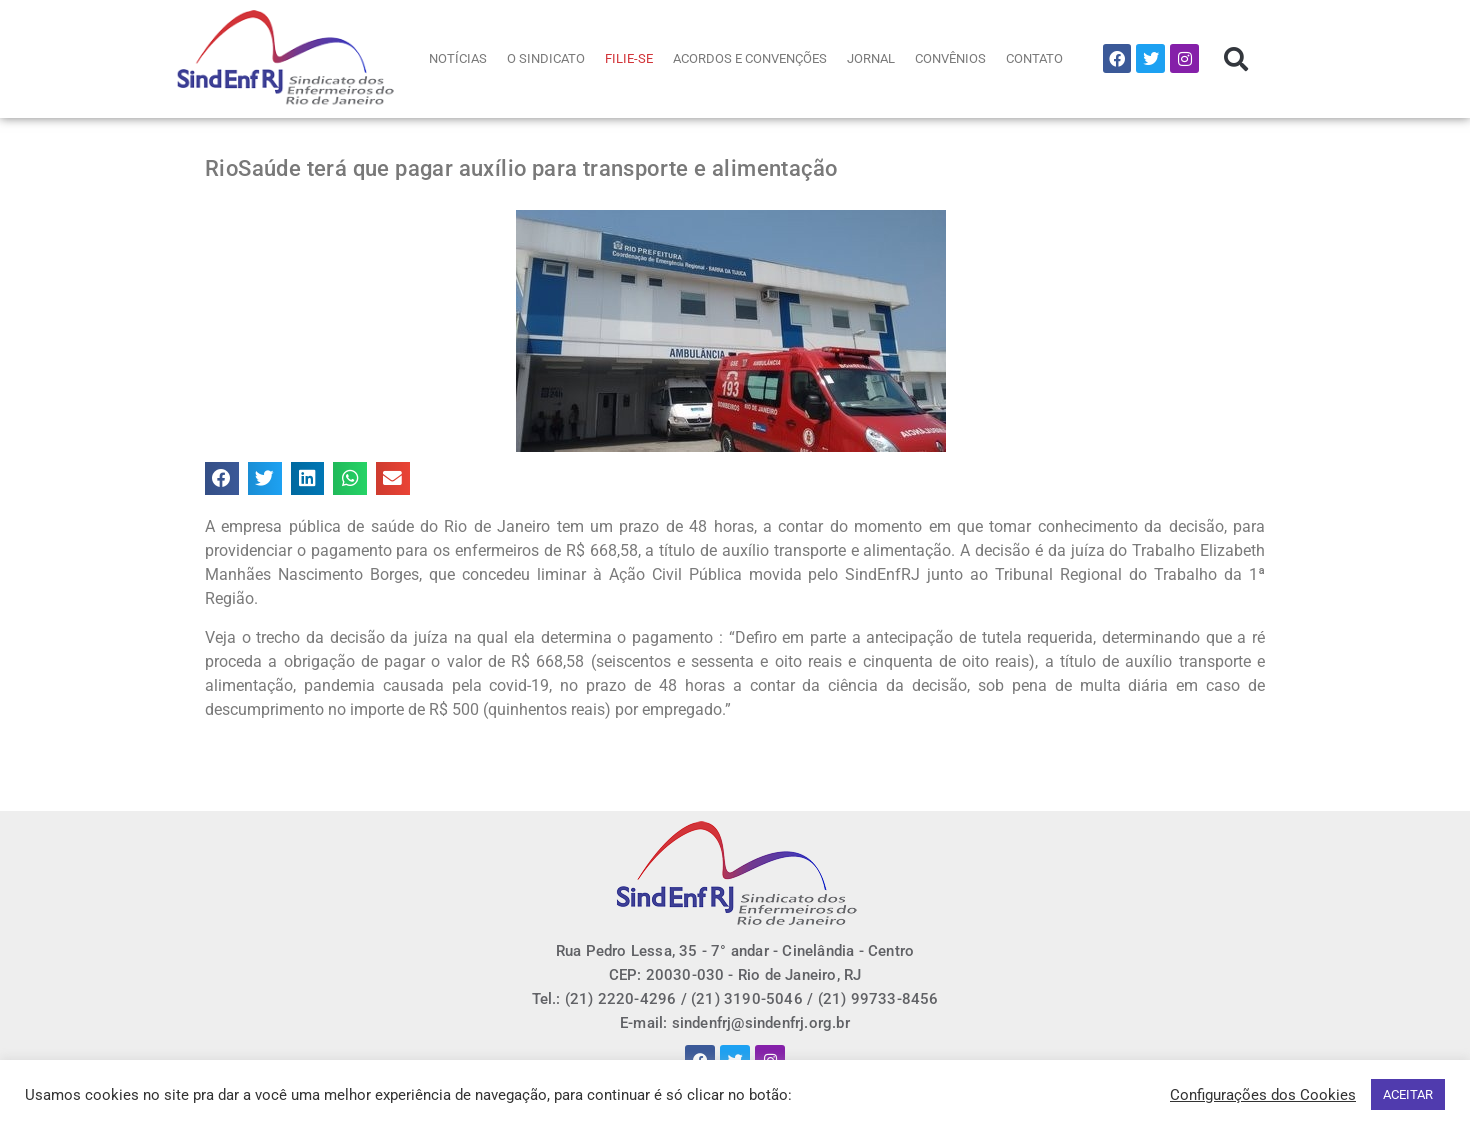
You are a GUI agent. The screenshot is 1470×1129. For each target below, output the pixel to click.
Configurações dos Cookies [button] (1263, 1095)
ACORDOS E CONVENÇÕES (750, 58)
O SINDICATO (546, 58)
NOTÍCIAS (458, 58)
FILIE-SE (629, 58)
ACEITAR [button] (1408, 1094)
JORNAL (871, 58)
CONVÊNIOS (950, 58)
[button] (1236, 59)
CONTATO (1034, 58)
